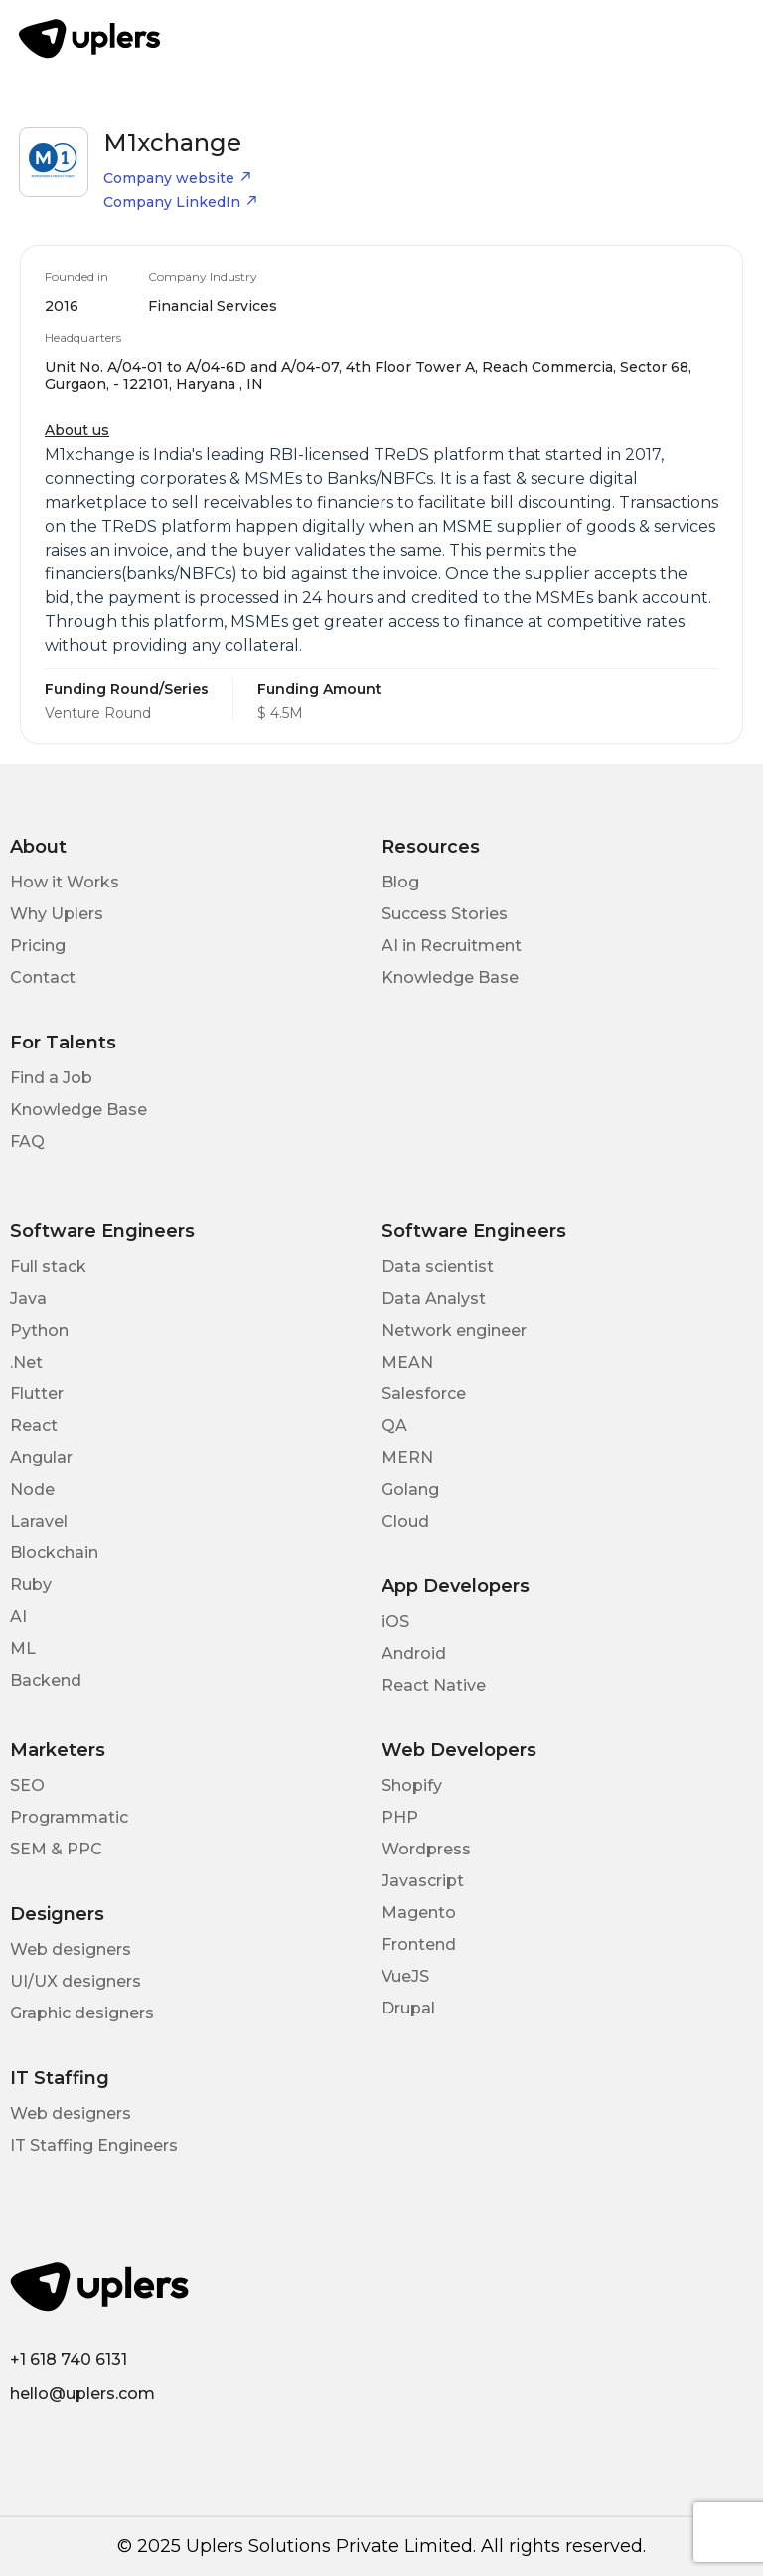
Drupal (408, 2008)
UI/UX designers (75, 1981)
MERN (407, 1457)
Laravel (39, 1521)
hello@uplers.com (82, 2393)
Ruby (31, 1584)
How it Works (64, 882)
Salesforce (424, 1393)
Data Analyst (434, 1298)
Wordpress (426, 1849)
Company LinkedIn (180, 202)
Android (414, 1653)
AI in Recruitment (452, 945)
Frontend (419, 1944)
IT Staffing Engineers (94, 2145)
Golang (410, 1489)
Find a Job (51, 1077)
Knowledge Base (450, 977)
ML (23, 1648)
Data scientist (438, 1266)
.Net (26, 1362)
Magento (419, 1912)
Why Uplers (56, 913)
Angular (41, 1457)
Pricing (38, 945)
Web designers (70, 1949)
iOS (395, 1621)
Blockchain (54, 1552)
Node (32, 1489)
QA (394, 1425)
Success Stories (445, 913)
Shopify (412, 1785)
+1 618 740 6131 (68, 2359)
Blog (400, 882)
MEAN (407, 1362)
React (34, 1425)
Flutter (37, 1393)
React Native (434, 1685)
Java (28, 1298)
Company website (177, 178)
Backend (45, 1680)
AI (18, 1616)
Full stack (48, 1266)
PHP (400, 1817)
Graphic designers (82, 2013)
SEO (27, 1785)
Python (39, 1330)
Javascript (423, 1880)
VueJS (405, 1976)
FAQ (27, 1141)
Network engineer (454, 1330)
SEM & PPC (56, 1849)
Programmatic (69, 1817)
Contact (43, 977)
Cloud (405, 1521)
